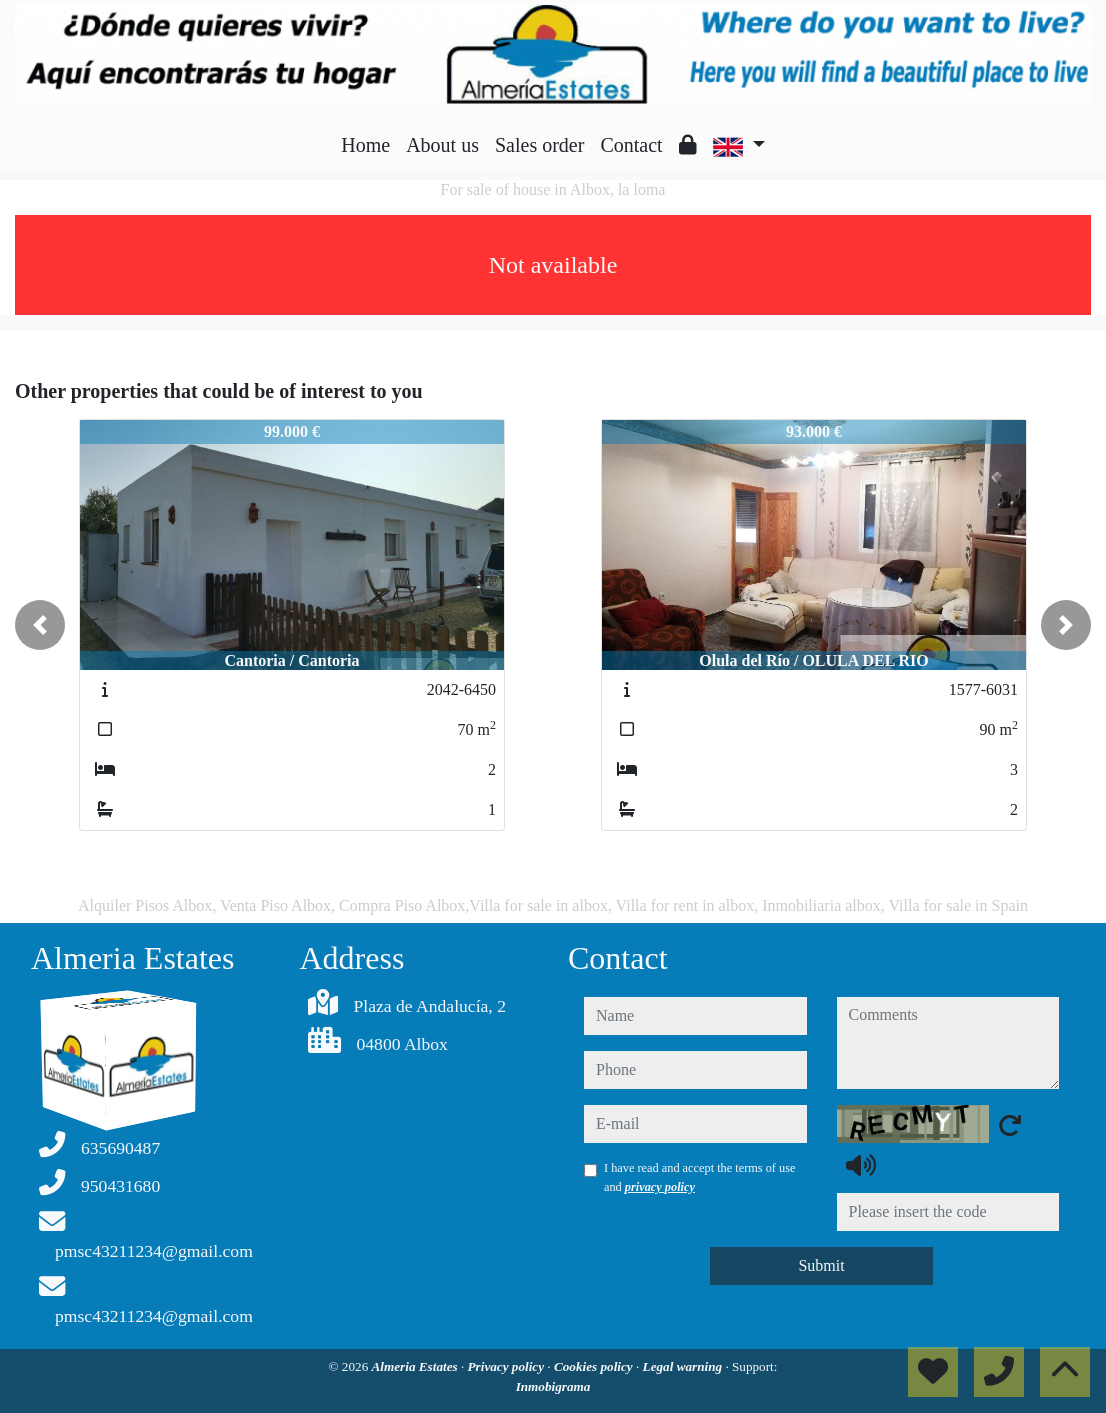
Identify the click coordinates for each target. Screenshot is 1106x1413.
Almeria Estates (416, 1366)
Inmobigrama (553, 1386)
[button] (40, 625)
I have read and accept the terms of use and (699, 1177)
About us (442, 145)
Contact (631, 145)
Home (365, 145)
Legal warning (684, 1366)
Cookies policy (595, 1366)
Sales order (539, 145)
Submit (821, 1265)
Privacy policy (508, 1366)
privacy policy (660, 1187)
